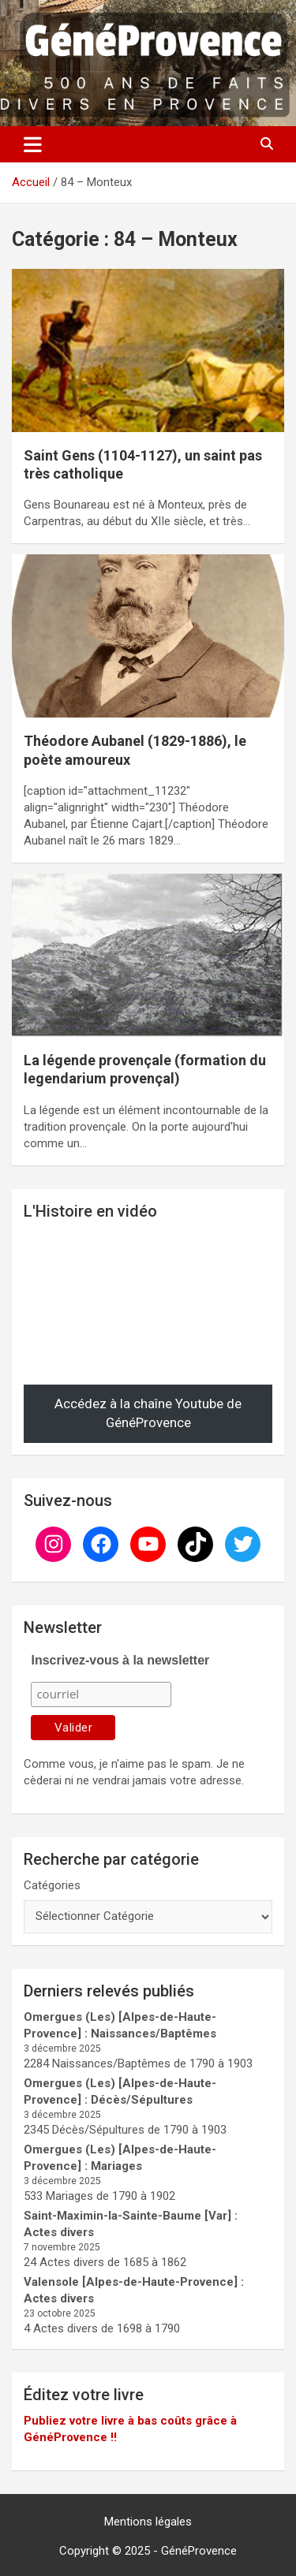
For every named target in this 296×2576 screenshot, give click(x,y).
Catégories (52, 1885)
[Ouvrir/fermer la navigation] (33, 144)
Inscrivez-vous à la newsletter (120, 1660)
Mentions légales (148, 2521)
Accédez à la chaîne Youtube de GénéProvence (148, 1413)
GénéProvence (199, 2551)
